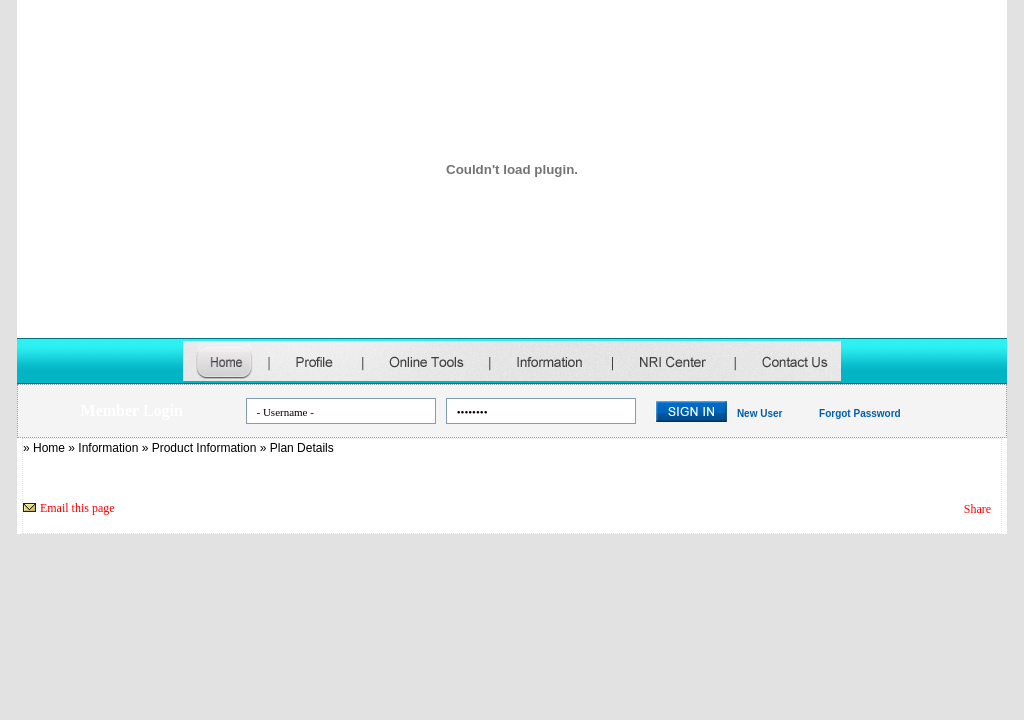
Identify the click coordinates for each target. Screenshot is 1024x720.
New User (760, 413)
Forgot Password (860, 413)
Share (977, 509)
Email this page (77, 508)
